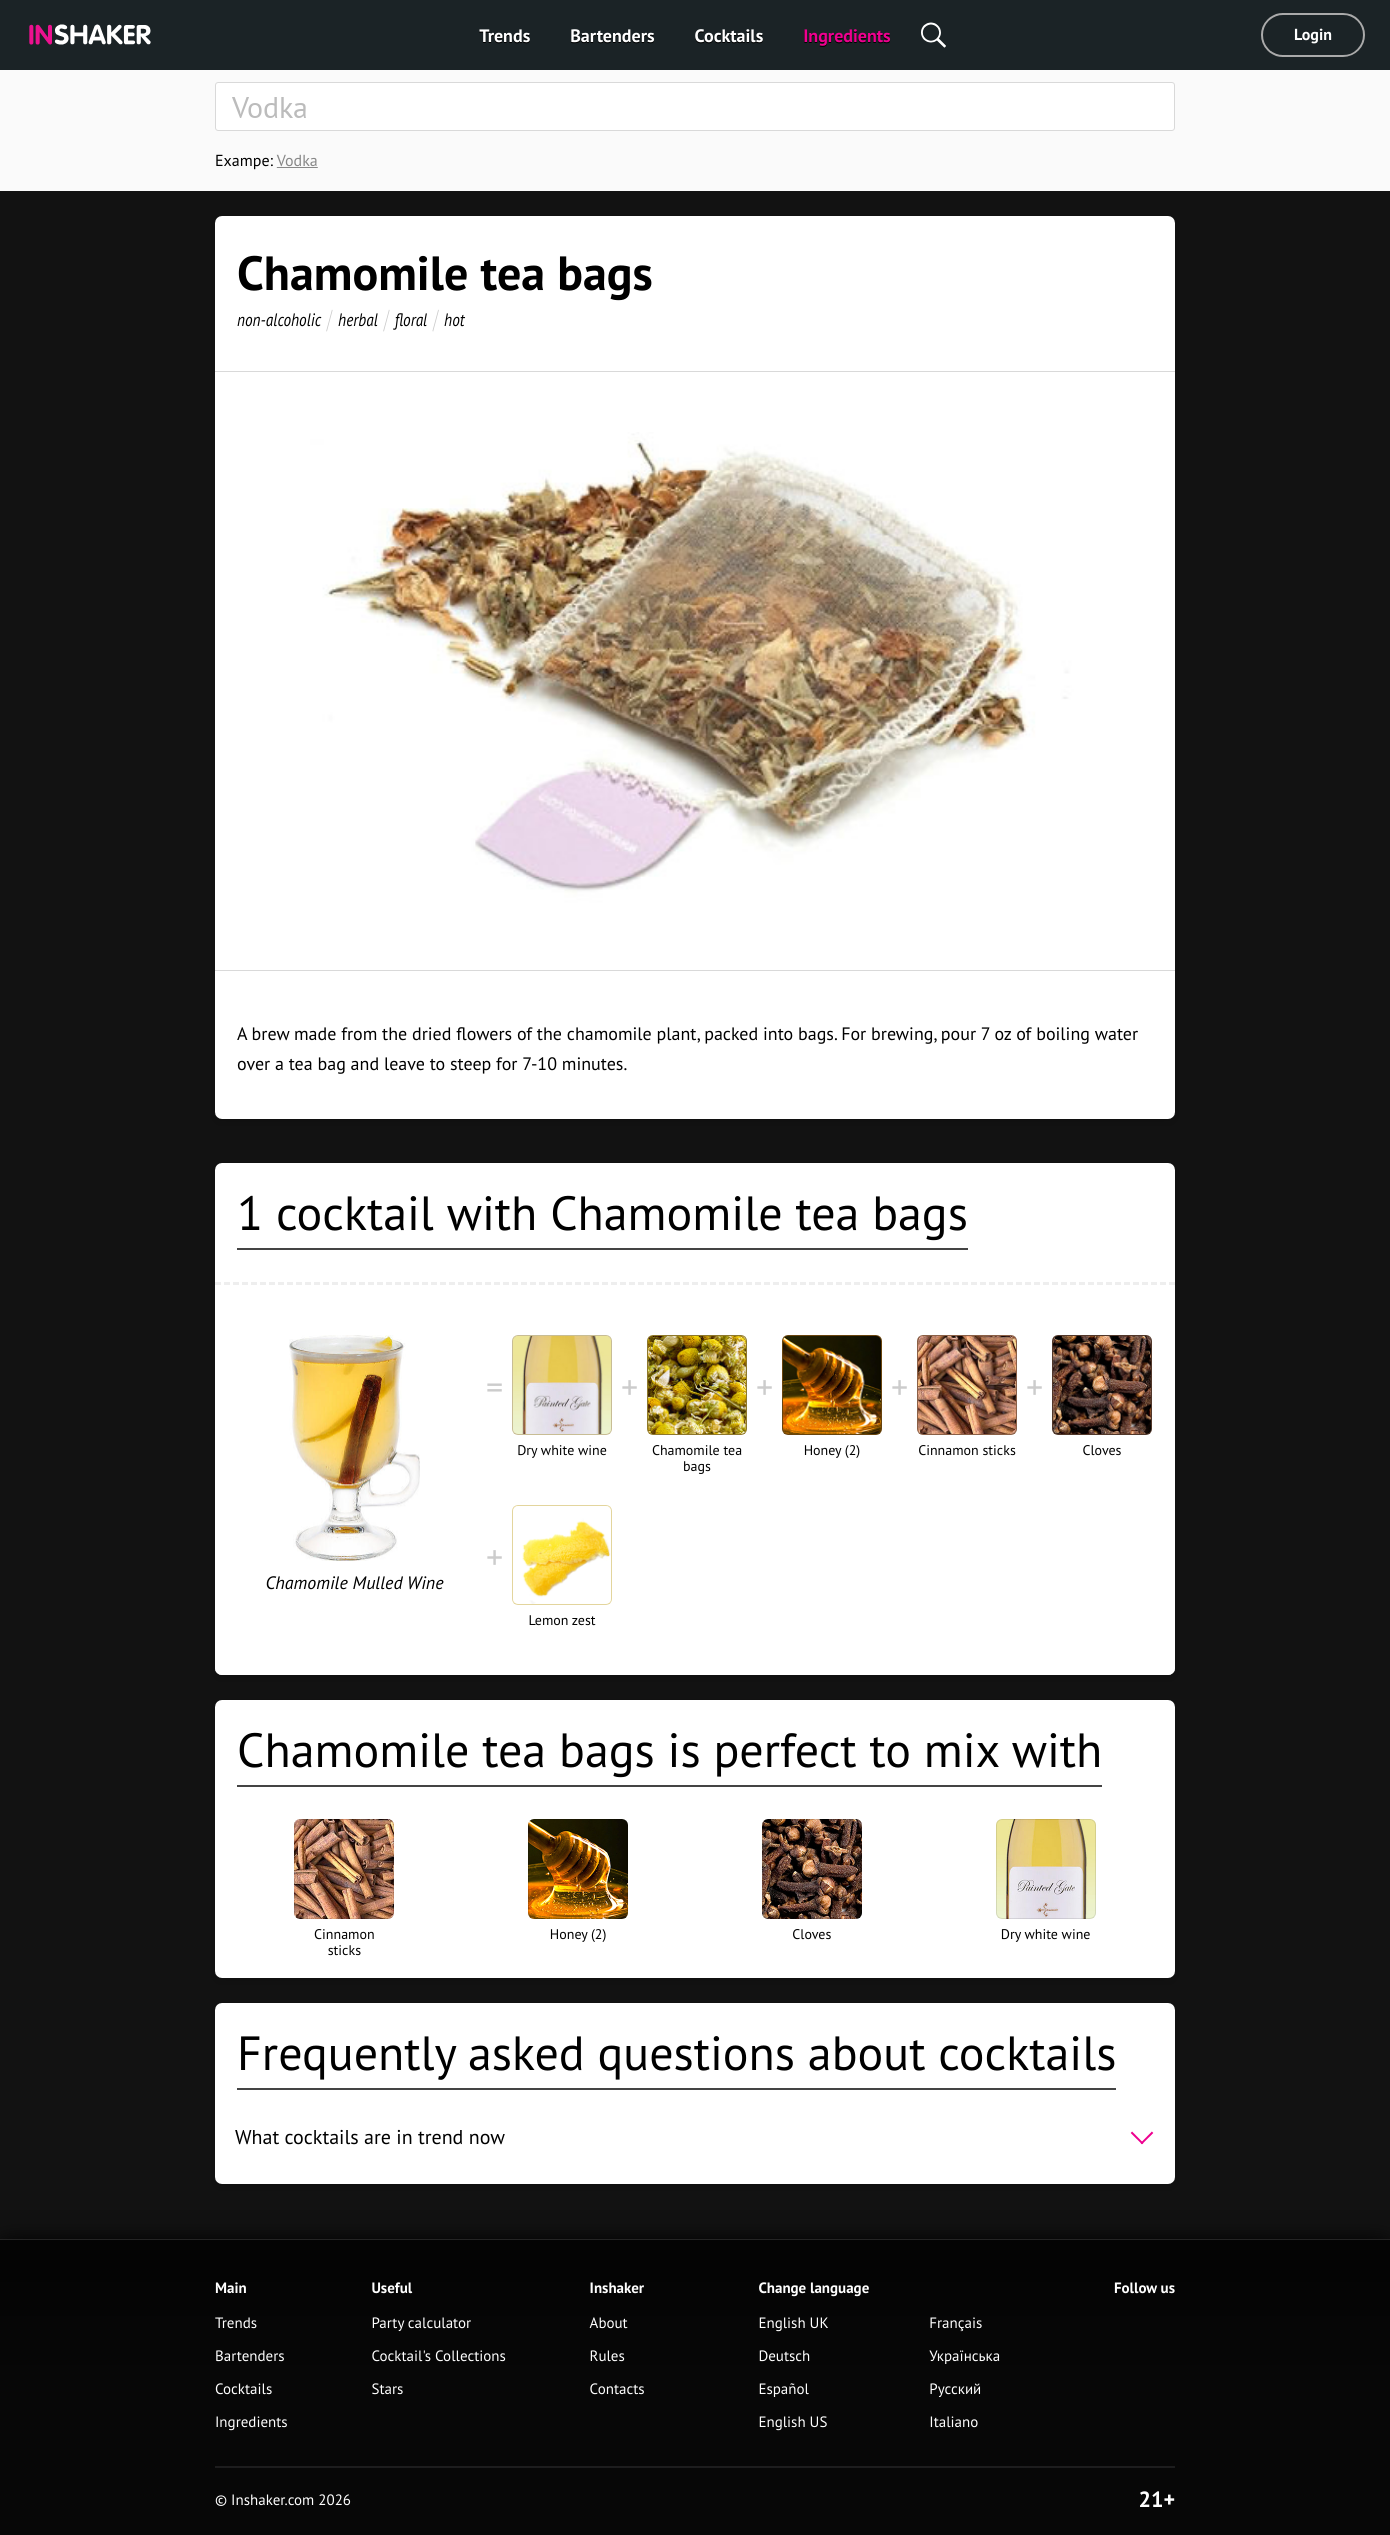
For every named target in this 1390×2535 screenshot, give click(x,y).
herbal (358, 319)
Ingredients (846, 35)
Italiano (953, 2422)
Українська (964, 2356)
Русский (955, 2389)
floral (411, 319)
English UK (793, 2323)
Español (783, 2389)
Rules (607, 2356)
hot (454, 319)
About (609, 2323)
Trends (504, 35)
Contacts (617, 2389)
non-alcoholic (279, 319)
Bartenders (612, 35)
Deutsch (784, 2356)
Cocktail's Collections (438, 2356)
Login (1313, 35)
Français (955, 2323)
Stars (387, 2389)
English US (792, 2422)
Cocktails (729, 35)
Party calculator (421, 2323)
